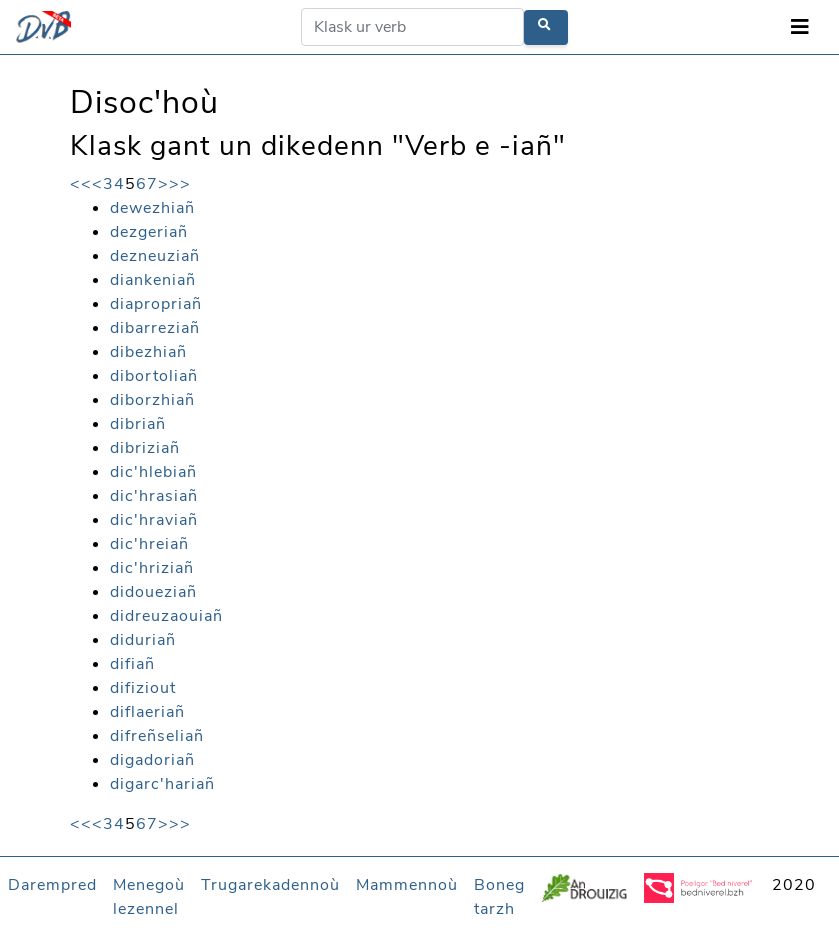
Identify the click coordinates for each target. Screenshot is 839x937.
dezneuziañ (155, 256)
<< (81, 184)
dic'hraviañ (154, 520)
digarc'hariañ (162, 784)
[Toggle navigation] (800, 27)
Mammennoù (407, 885)
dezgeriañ (149, 232)
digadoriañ (152, 760)
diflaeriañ (147, 712)
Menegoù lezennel (149, 897)
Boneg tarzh (499, 897)
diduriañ (143, 640)
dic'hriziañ (152, 568)
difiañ (132, 664)
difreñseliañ (157, 736)
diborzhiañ (152, 400)
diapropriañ (156, 304)
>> (180, 184)
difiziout (143, 688)
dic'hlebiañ (153, 472)
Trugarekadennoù (270, 885)
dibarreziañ (155, 328)
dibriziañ (145, 448)
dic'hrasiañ (154, 496)
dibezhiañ (148, 352)
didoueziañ (153, 592)
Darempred (52, 885)
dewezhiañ (152, 208)
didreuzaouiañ (166, 616)
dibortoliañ (154, 376)
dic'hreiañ (149, 544)
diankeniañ (153, 280)
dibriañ (138, 424)
